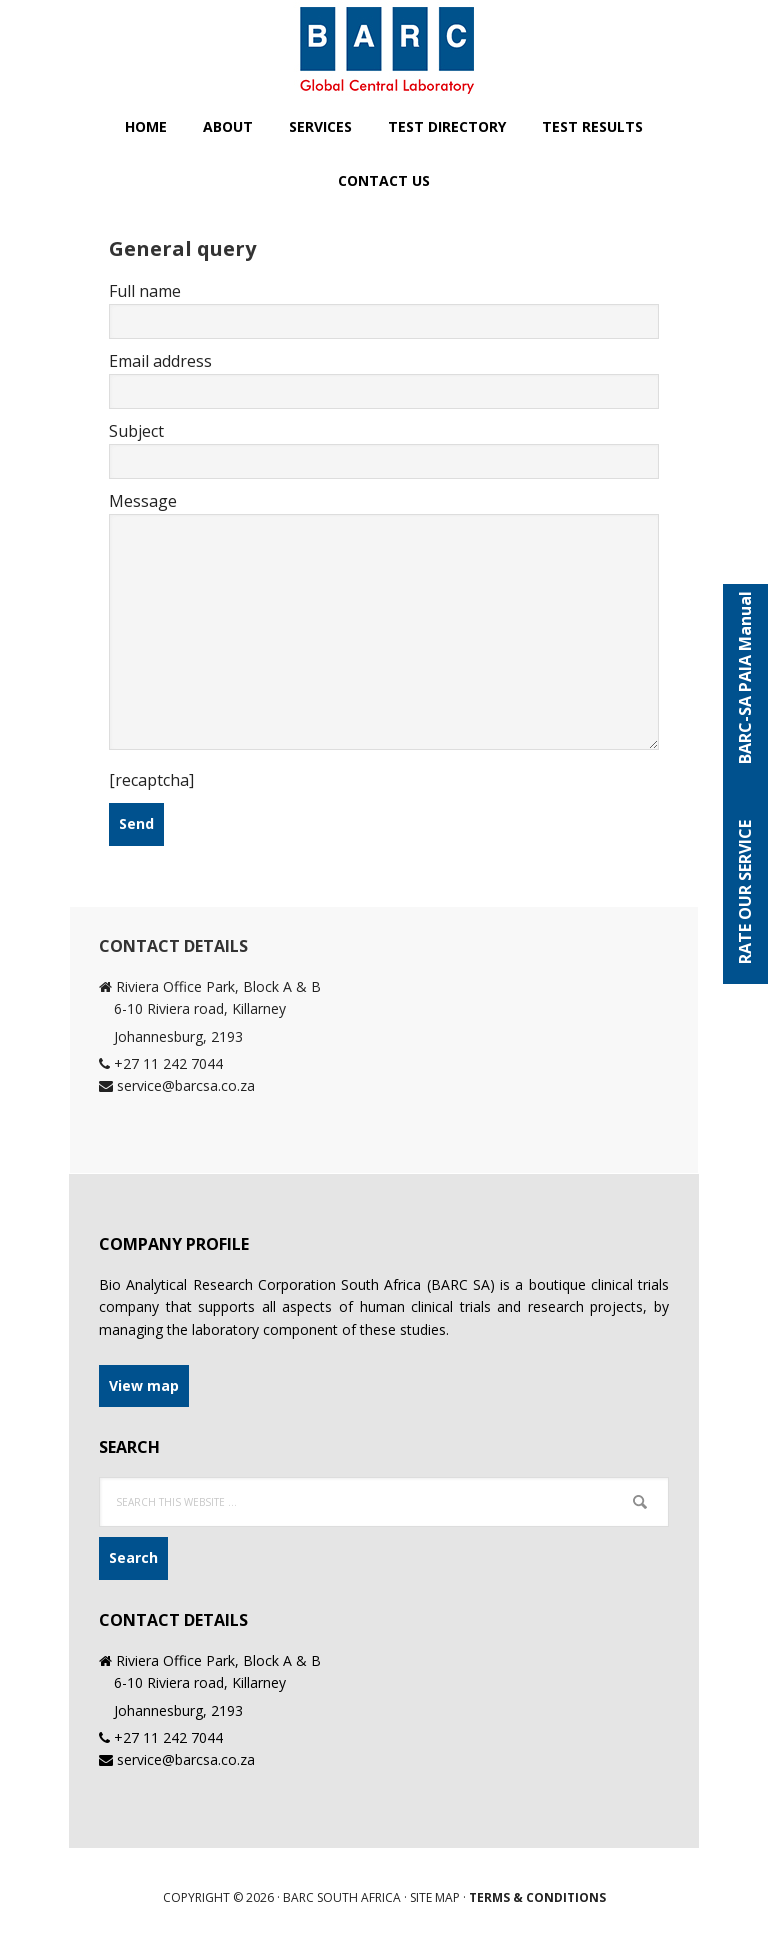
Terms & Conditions (537, 1897)
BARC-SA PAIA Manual (745, 684)
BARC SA (384, 50)
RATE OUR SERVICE (745, 892)
